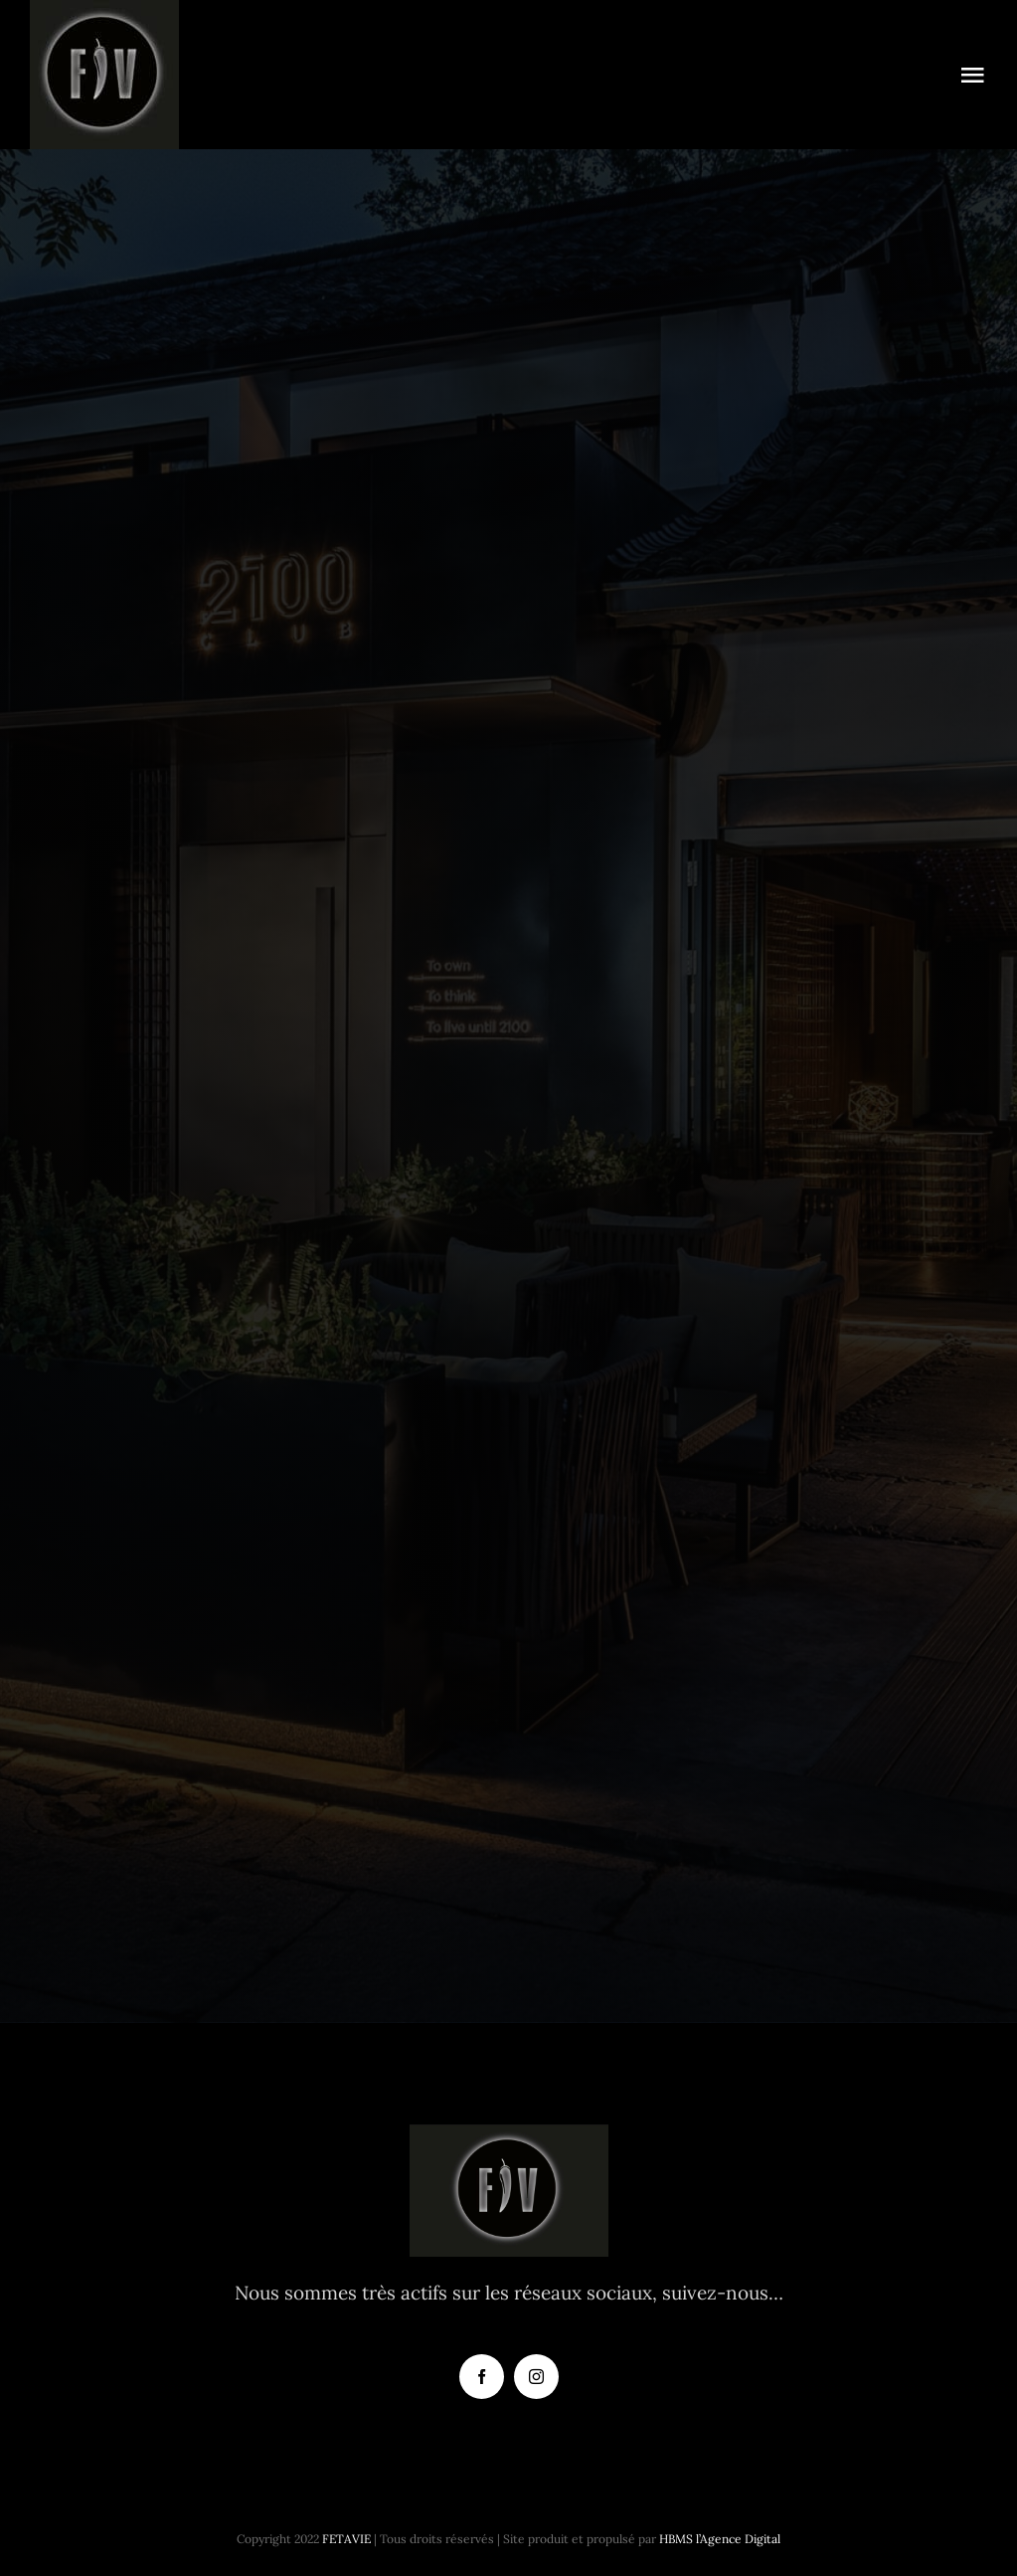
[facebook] (481, 2376)
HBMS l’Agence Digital (719, 2538)
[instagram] (536, 2376)
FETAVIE (346, 2538)
